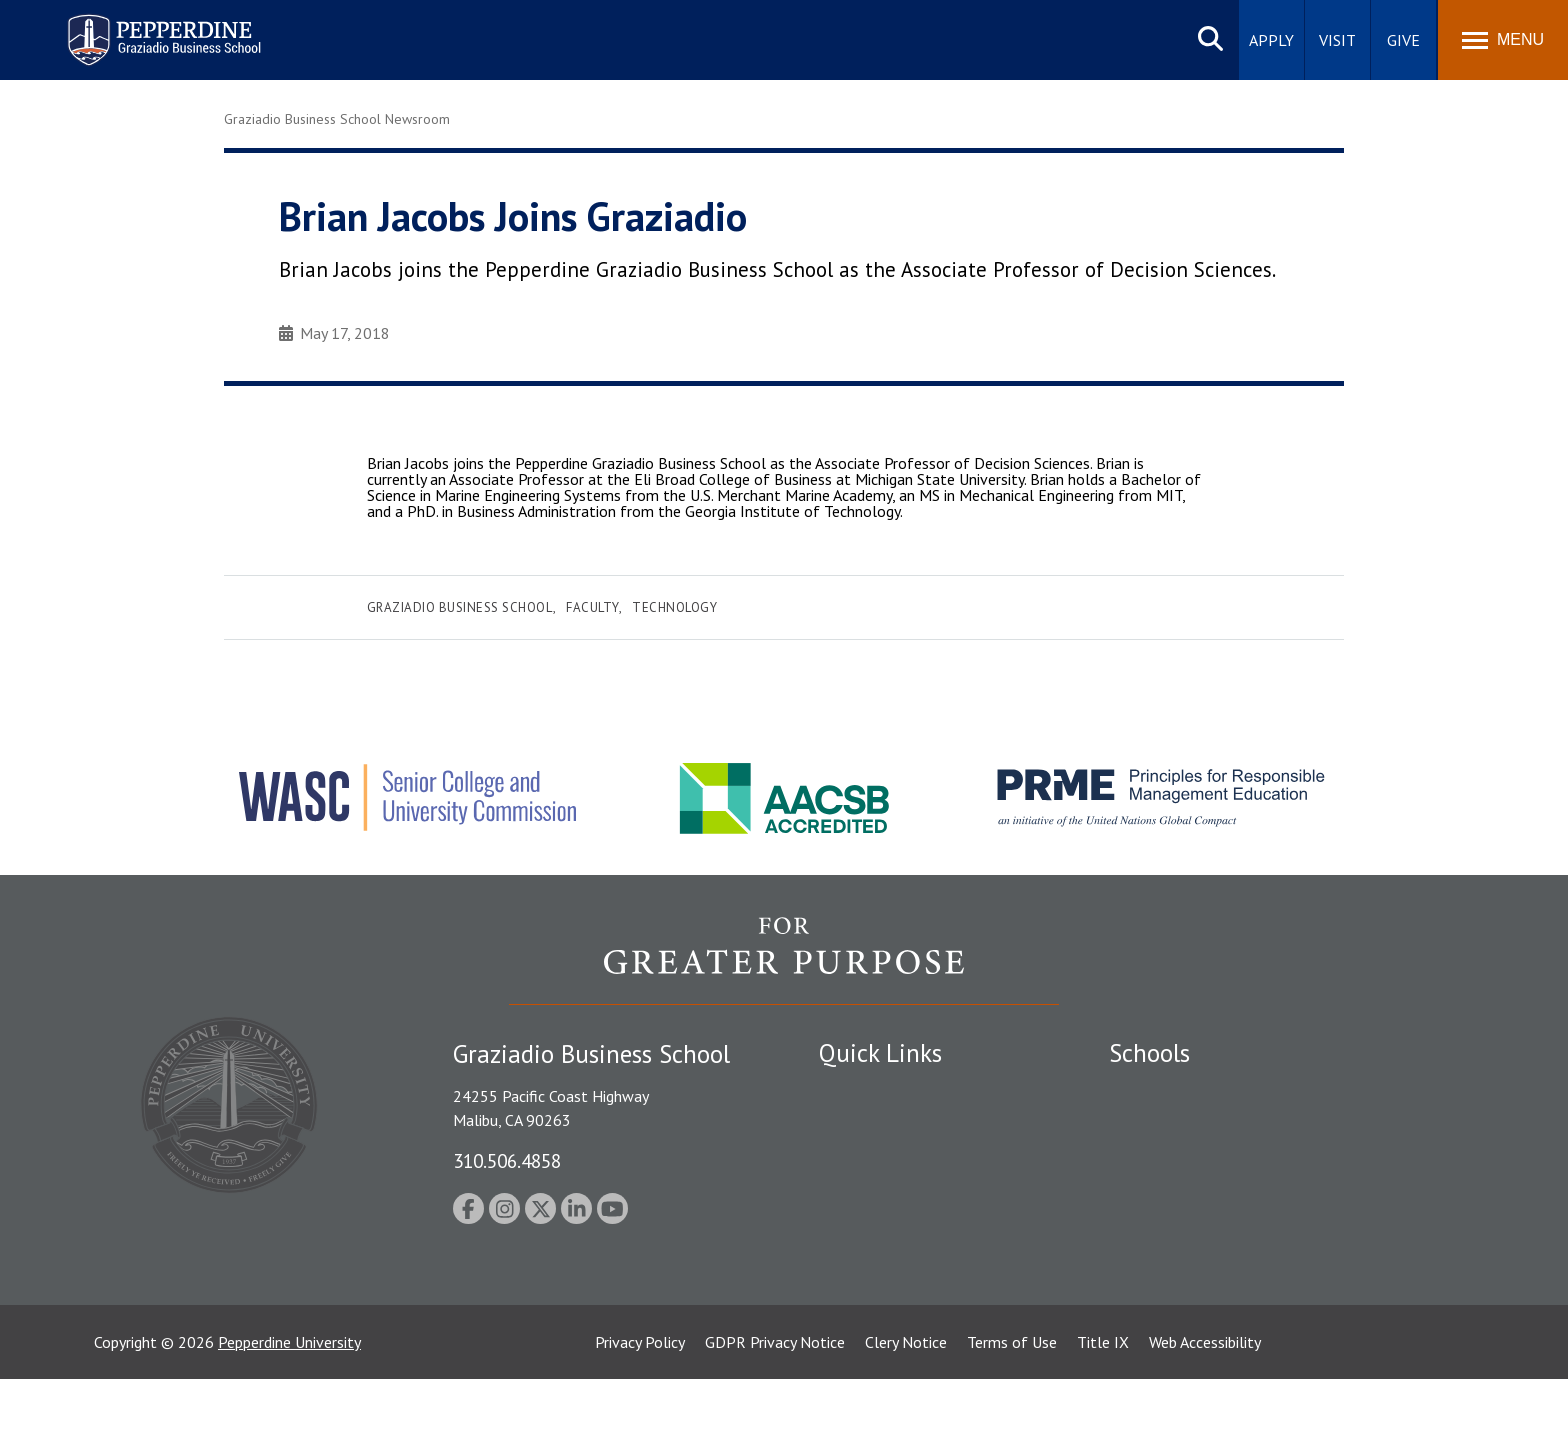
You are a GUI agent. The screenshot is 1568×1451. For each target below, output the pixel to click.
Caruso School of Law (1183, 1126)
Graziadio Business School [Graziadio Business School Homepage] (1196, 1161)
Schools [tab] (1149, 1053)
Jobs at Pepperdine (881, 1230)
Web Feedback (866, 1335)
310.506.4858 (507, 1160)
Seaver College (1159, 1091)
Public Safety (863, 1126)
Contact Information (889, 1265)
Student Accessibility (888, 1161)
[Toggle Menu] (1503, 40)
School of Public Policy (1186, 1251)
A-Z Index (851, 1300)
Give (1403, 40)
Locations (852, 1091)
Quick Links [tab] (880, 1053)
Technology (674, 607)
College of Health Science (1196, 1286)
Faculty (592, 607)
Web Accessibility (1205, 1414)
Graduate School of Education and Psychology (1264, 1195)
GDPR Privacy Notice (775, 1414)
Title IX (1103, 1414)
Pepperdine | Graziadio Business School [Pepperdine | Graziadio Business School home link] (138, 27)
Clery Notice (906, 1414)
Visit (1337, 40)
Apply (1271, 40)
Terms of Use (1012, 1414)
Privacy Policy (640, 1414)
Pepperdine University (289, 1414)
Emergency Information (898, 1195)
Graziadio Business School (460, 607)
